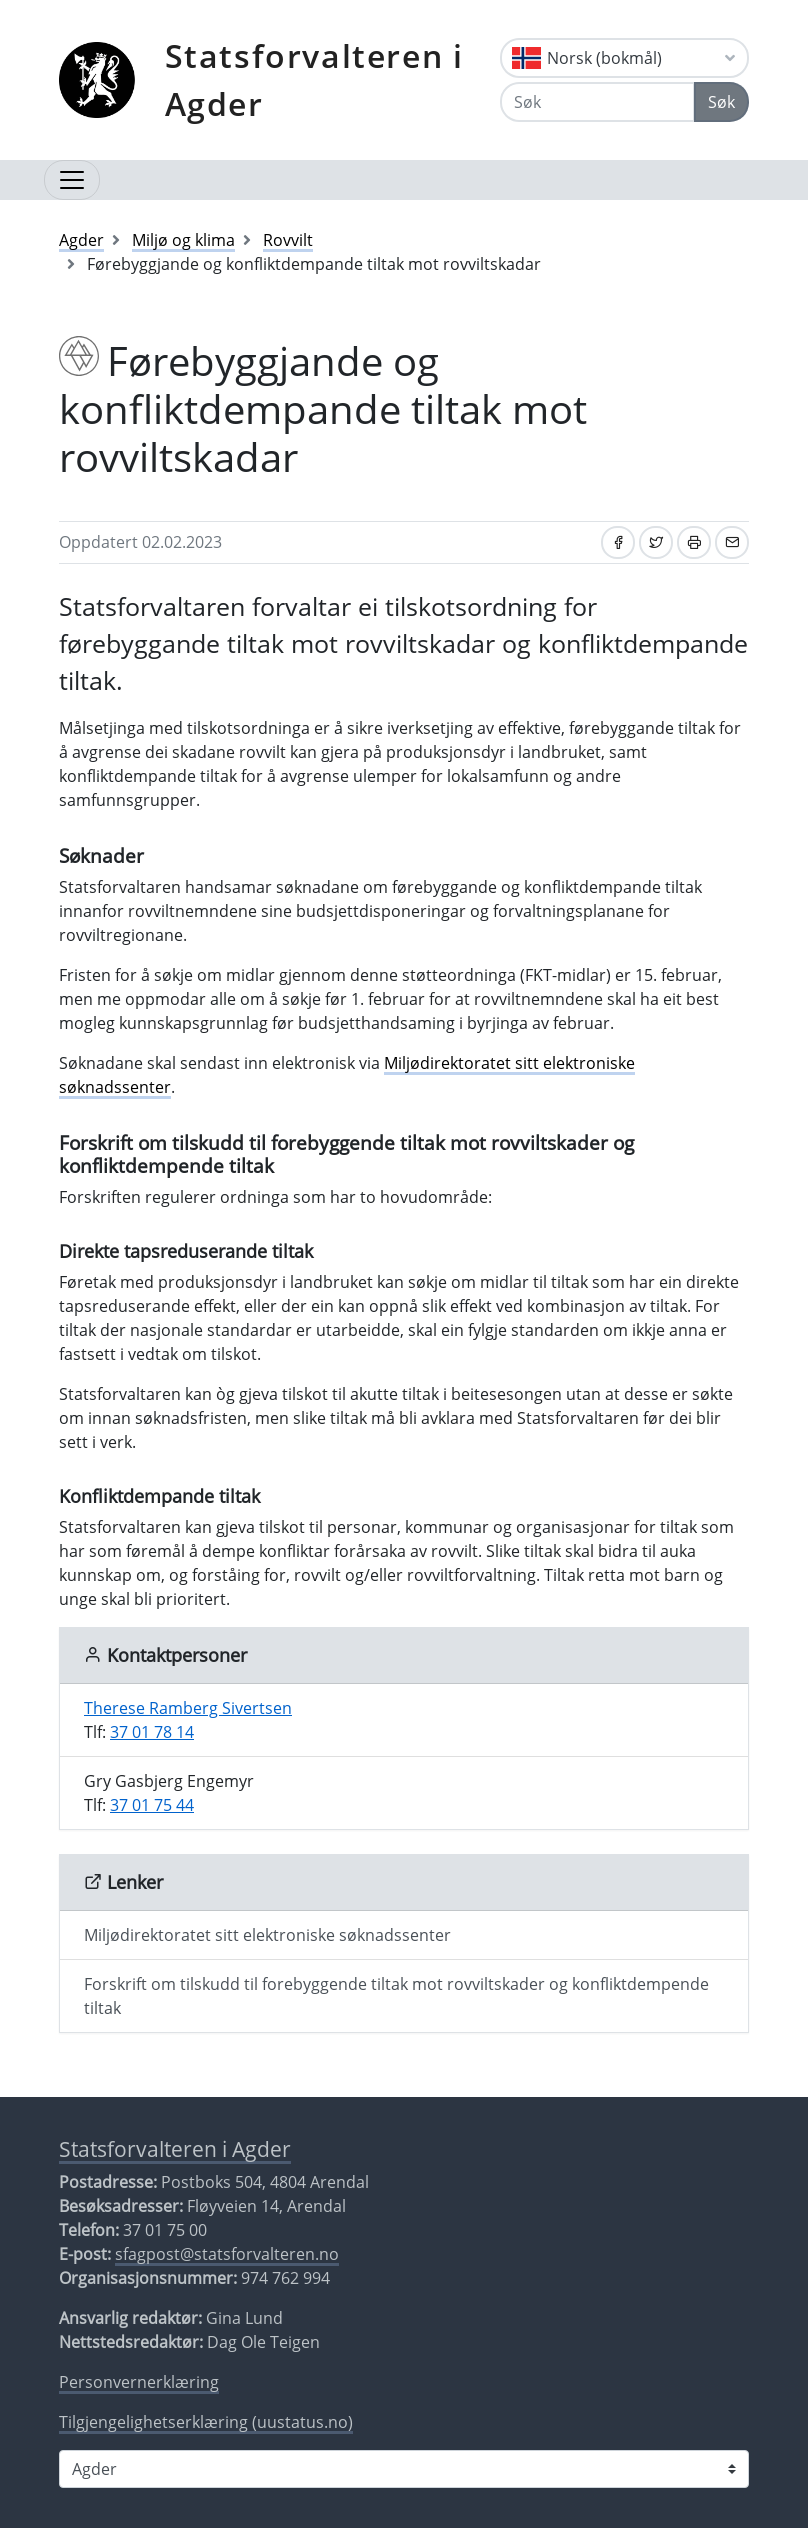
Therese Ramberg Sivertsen (188, 1708)
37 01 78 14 (152, 1732)
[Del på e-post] (732, 542)
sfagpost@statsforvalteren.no (227, 2254)
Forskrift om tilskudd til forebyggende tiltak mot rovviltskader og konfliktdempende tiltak (396, 1996)
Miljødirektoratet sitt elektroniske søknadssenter (267, 1935)
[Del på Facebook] (618, 542)
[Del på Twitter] (656, 542)
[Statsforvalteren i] (404, 2469)
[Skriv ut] (694, 542)
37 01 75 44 (152, 1805)
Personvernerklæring (139, 2382)
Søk (721, 102)
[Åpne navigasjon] (72, 180)
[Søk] (597, 102)
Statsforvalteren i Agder (314, 79)
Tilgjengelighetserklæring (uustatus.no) (206, 2422)
